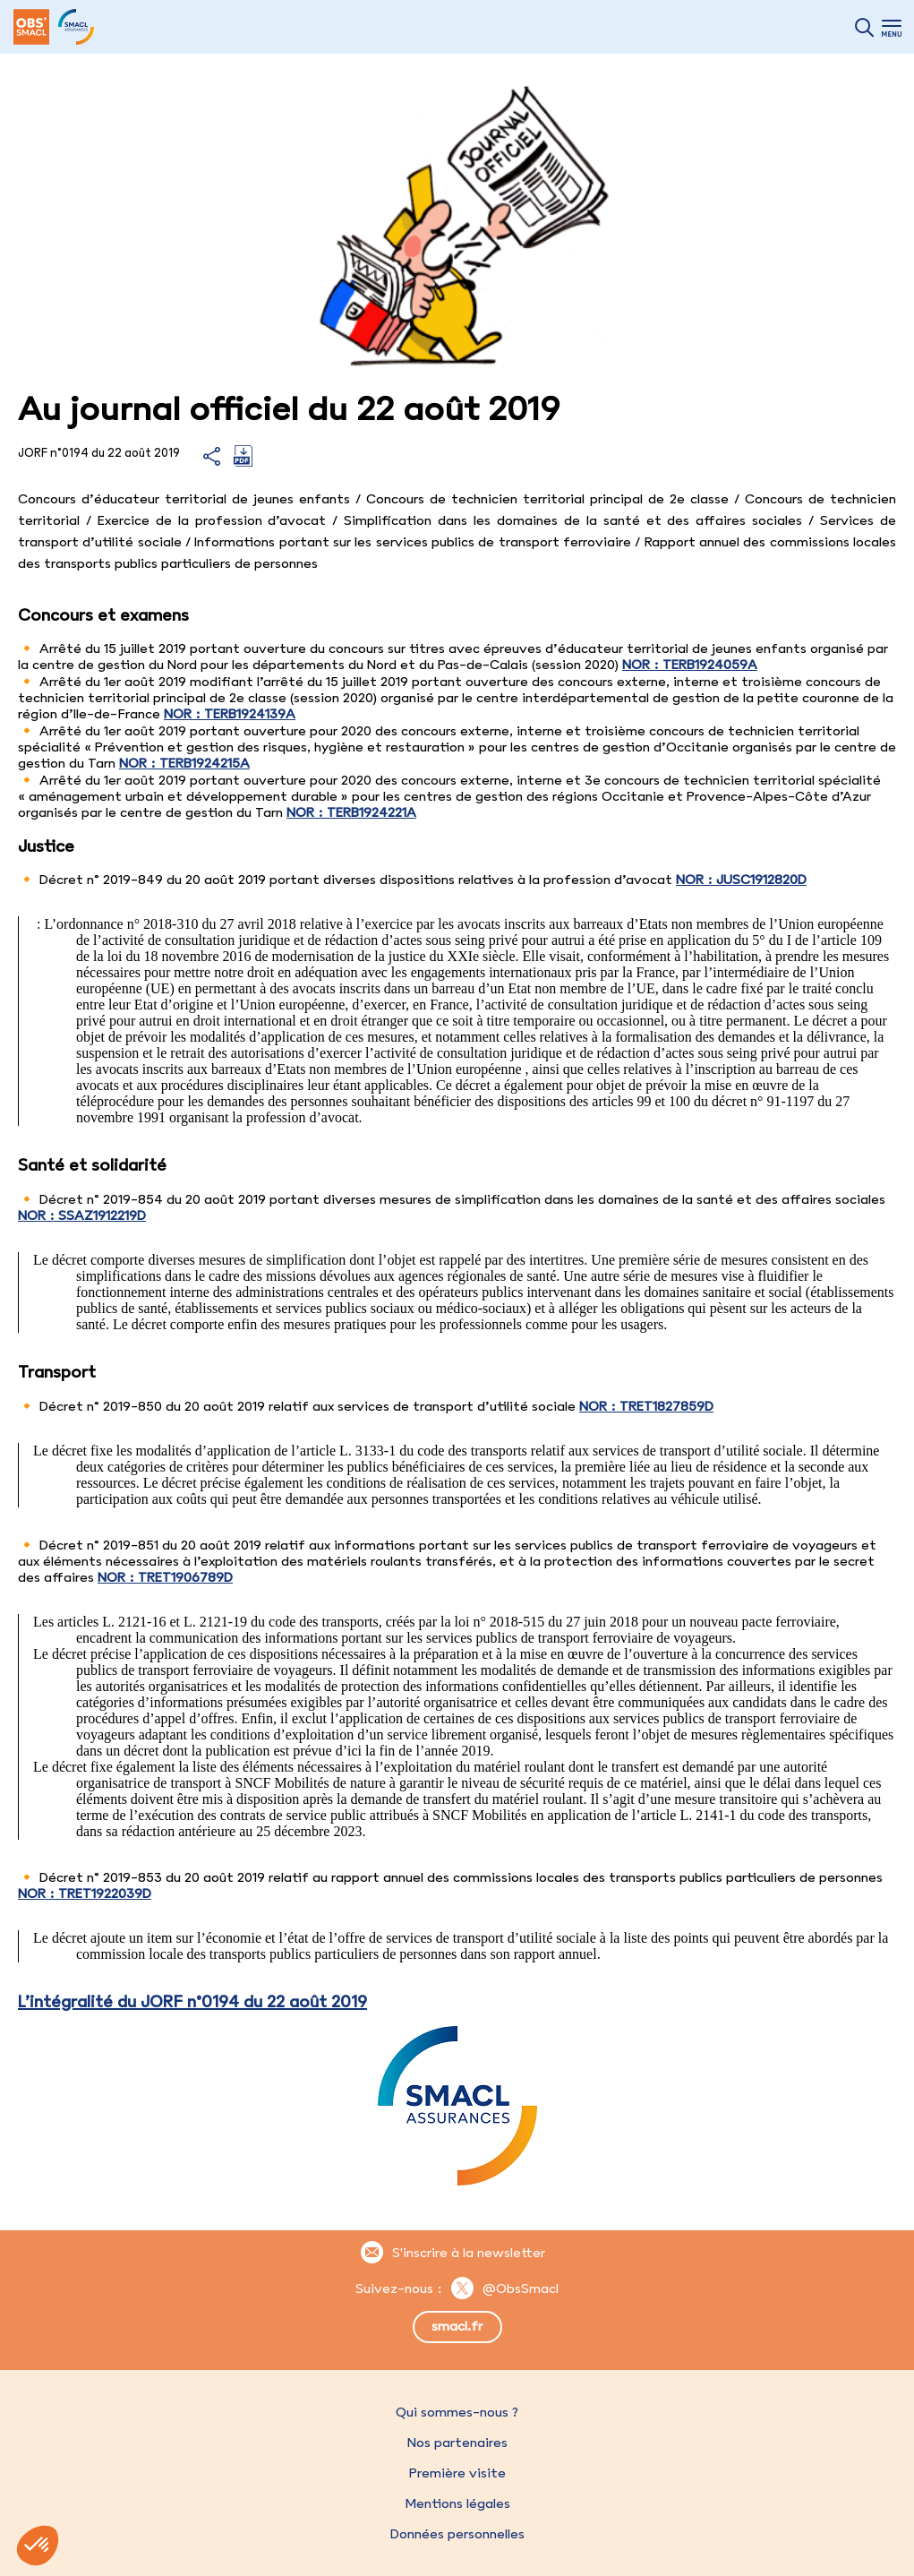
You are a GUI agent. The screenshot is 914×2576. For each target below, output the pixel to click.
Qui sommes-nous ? (457, 2412)
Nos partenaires (457, 2442)
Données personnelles (457, 2534)
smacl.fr (457, 2326)
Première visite (457, 2473)
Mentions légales (457, 2503)
